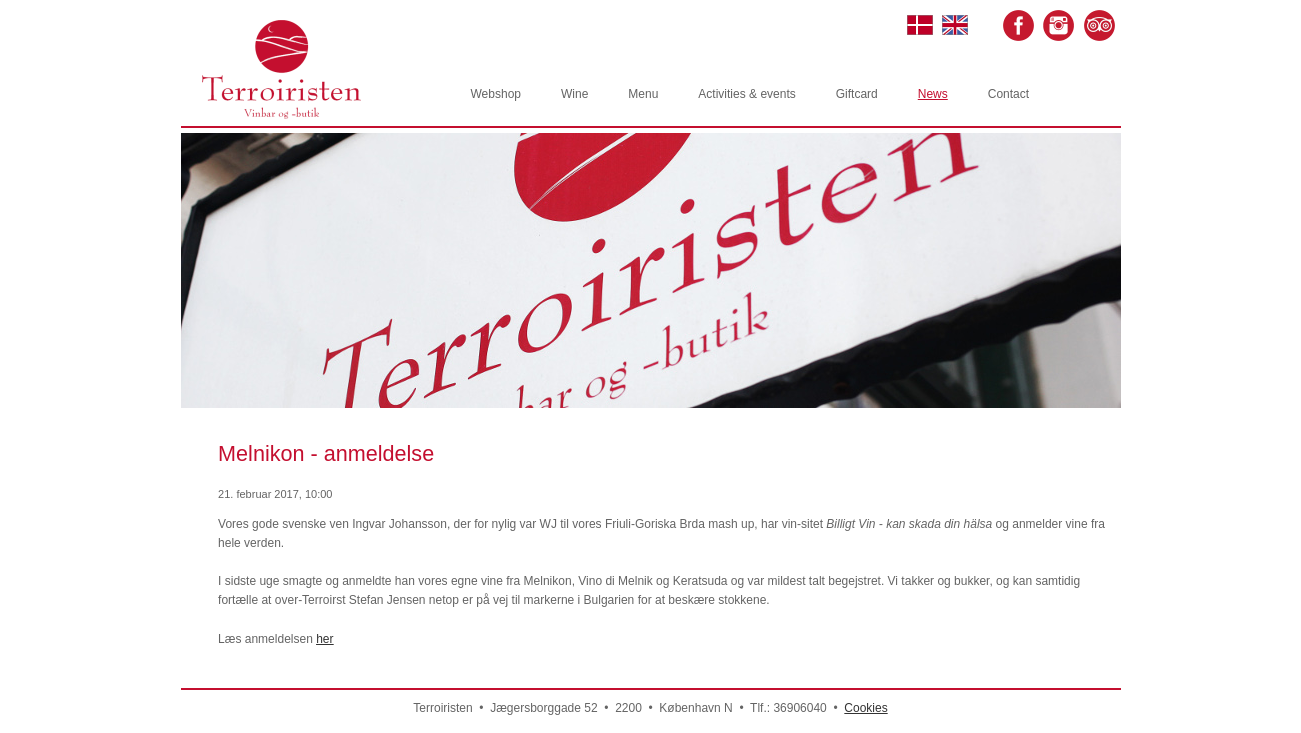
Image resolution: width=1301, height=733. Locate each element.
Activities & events (746, 94)
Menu (643, 94)
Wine (574, 94)
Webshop (496, 94)
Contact (1008, 94)
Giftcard (857, 94)
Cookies (865, 708)
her (324, 639)
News (933, 94)
